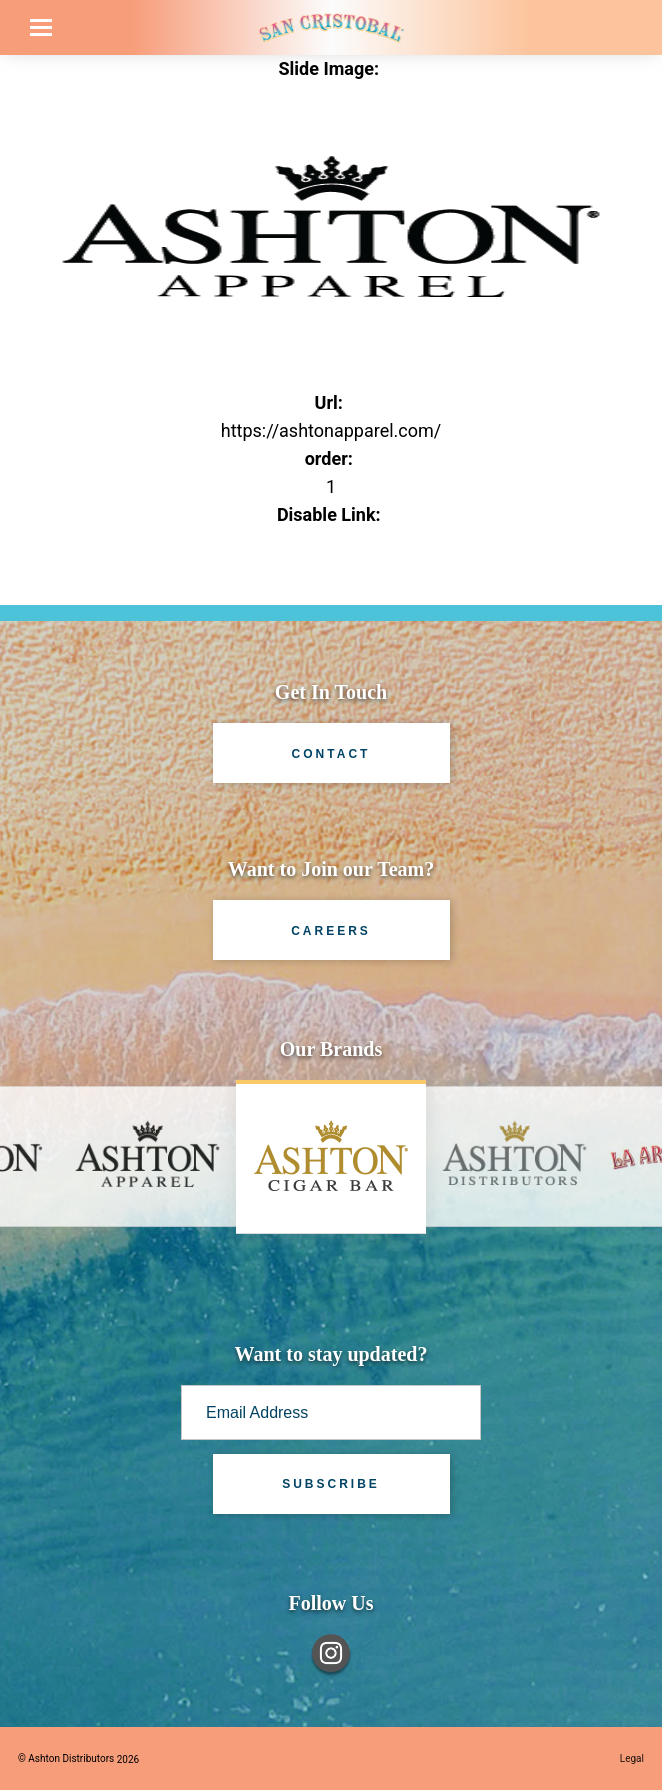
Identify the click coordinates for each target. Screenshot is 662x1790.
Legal (632, 1758)
